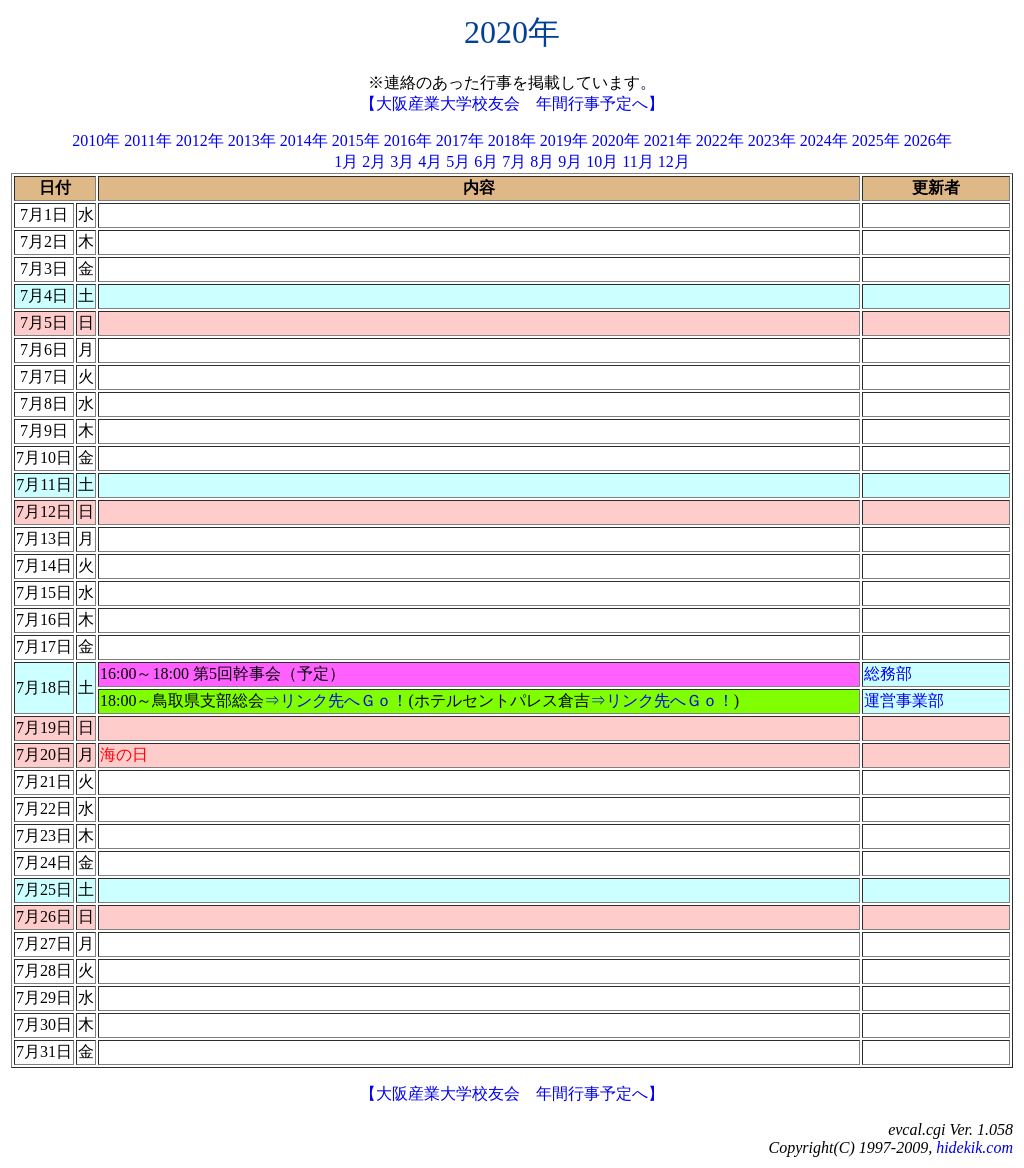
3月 (402, 161)
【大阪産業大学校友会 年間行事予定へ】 (512, 103)
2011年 (147, 140)
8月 (542, 161)
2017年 (460, 140)
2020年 (616, 140)
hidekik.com (974, 1147)
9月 (570, 161)
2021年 (668, 140)
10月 (602, 161)
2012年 (200, 140)
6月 (486, 161)
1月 (346, 161)
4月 (430, 161)
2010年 (96, 140)
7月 (514, 161)
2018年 (512, 140)
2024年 (824, 140)
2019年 (564, 140)
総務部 (888, 673)
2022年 (720, 140)
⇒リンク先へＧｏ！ (336, 700)
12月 (674, 161)
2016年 (408, 140)
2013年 (252, 140)
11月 (637, 161)
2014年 (304, 140)
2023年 (772, 140)
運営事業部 (904, 700)
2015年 (356, 140)
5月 (458, 161)
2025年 (876, 140)
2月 (374, 161)
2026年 (928, 140)
